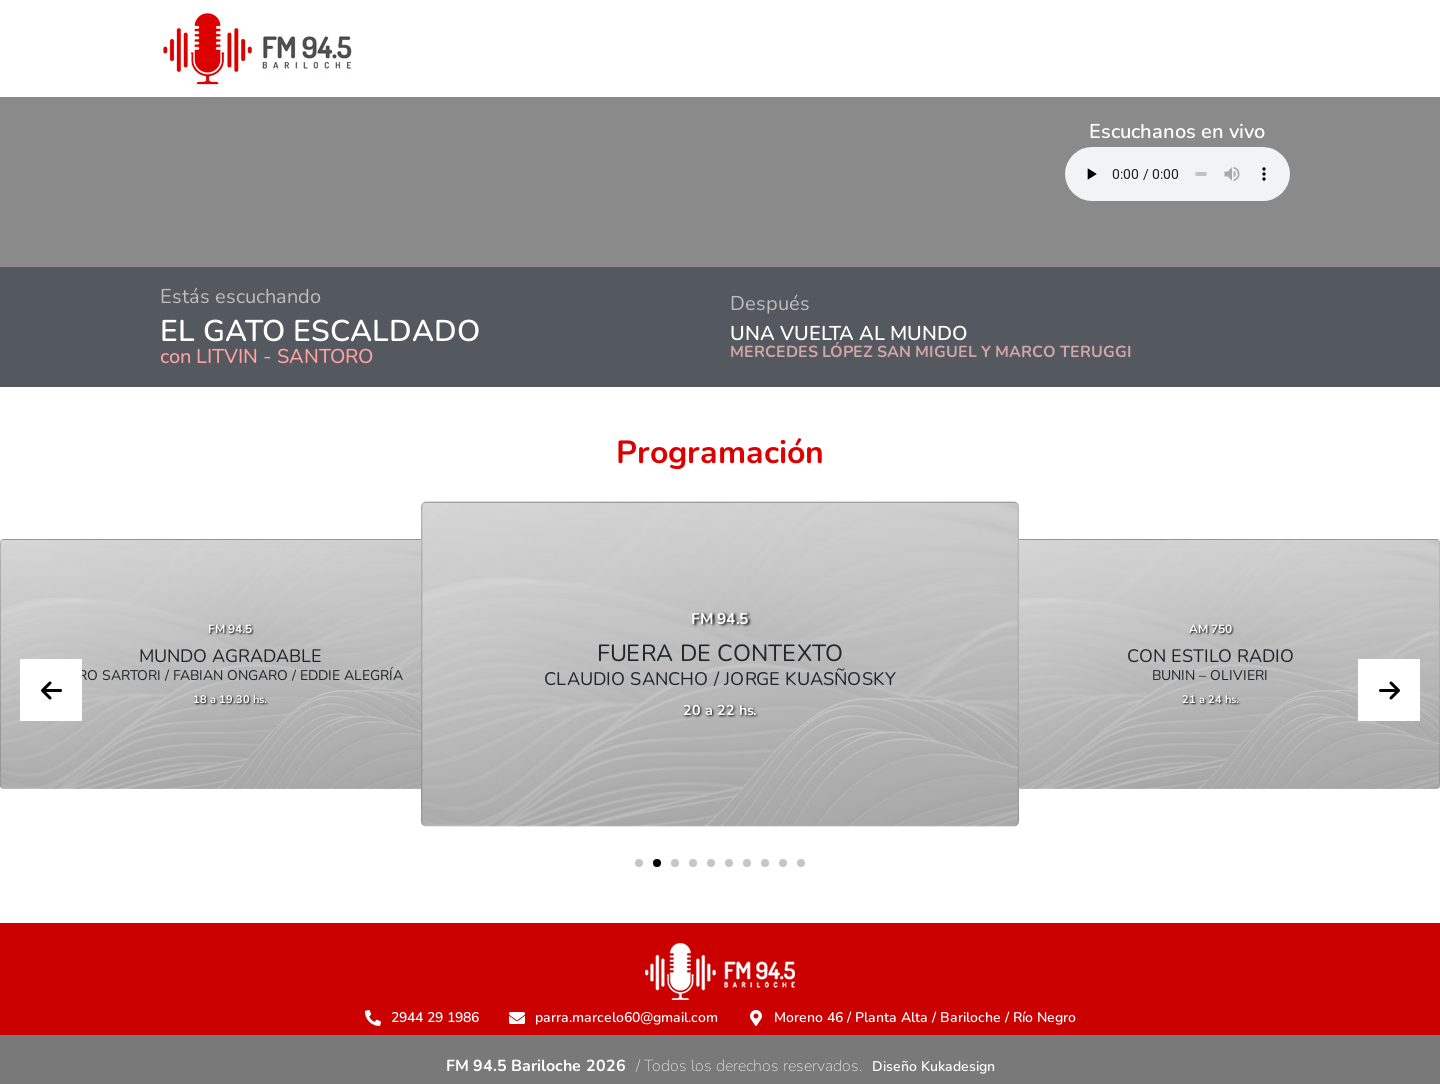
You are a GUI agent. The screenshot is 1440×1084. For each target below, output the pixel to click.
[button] (639, 863)
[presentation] (51, 690)
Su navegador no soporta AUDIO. (1177, 174)
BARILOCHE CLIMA (432, 182)
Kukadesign (958, 1066)
